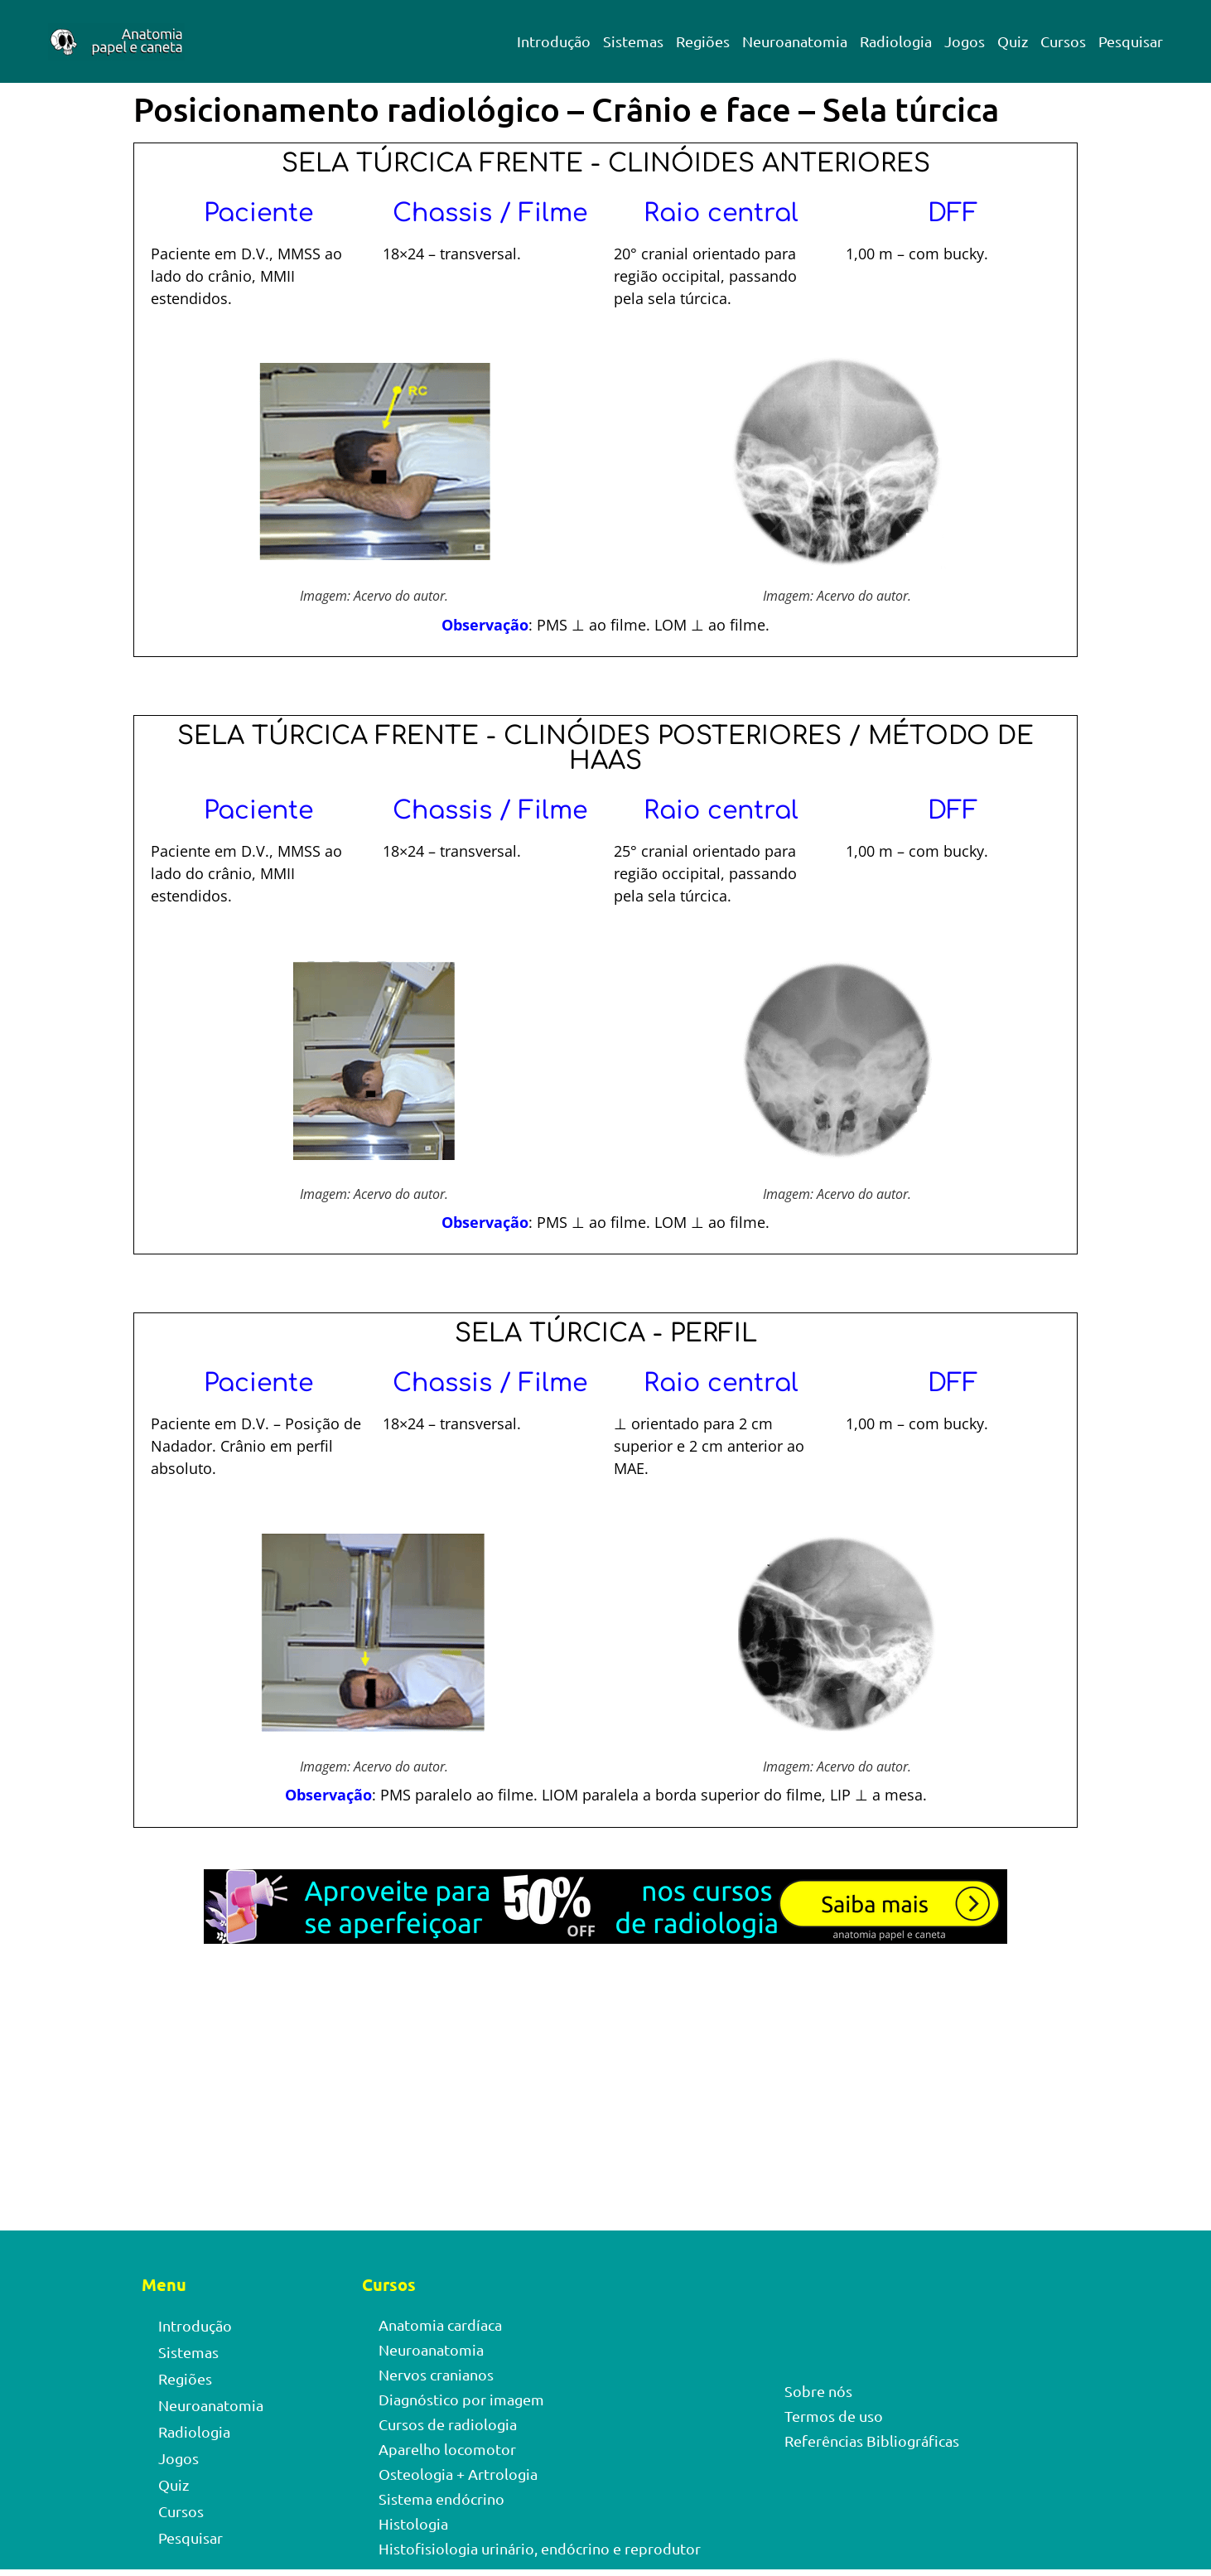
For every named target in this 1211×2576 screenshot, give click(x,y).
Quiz (1012, 41)
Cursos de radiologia (448, 2424)
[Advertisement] (605, 2108)
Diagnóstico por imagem (461, 2399)
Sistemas (633, 41)
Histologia (413, 2523)
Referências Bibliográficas (871, 2440)
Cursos (1063, 41)
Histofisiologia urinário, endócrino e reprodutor (540, 2548)
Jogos (964, 41)
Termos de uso (833, 2415)
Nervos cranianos (436, 2374)
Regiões (703, 41)
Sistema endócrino (441, 2498)
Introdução (554, 41)
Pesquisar (1130, 41)
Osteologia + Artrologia (458, 2473)
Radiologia (896, 41)
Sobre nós (818, 2391)
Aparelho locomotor (447, 2449)
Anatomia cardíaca (440, 2324)
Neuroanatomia (794, 41)
